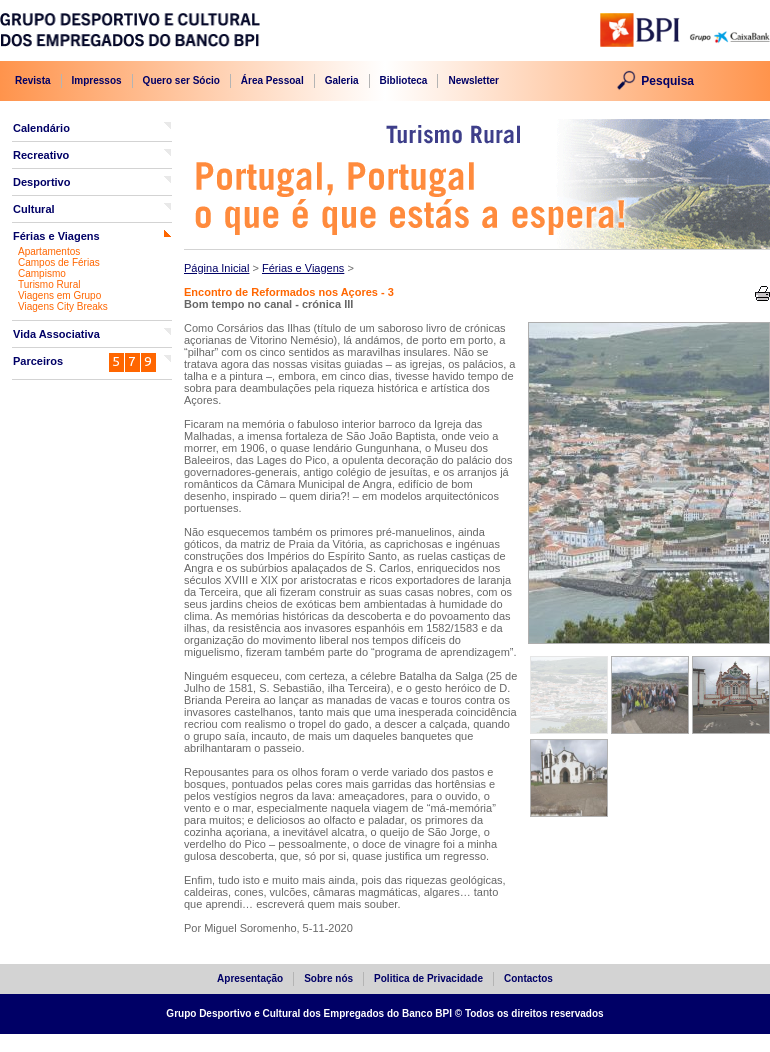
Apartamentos (49, 251)
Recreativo (41, 155)
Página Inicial (216, 268)
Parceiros (38, 361)
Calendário (41, 128)
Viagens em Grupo (59, 295)
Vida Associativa (56, 334)
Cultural (34, 209)
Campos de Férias (59, 262)
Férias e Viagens (56, 236)
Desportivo (41, 182)
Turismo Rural (49, 284)
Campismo (42, 273)
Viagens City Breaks (63, 306)
